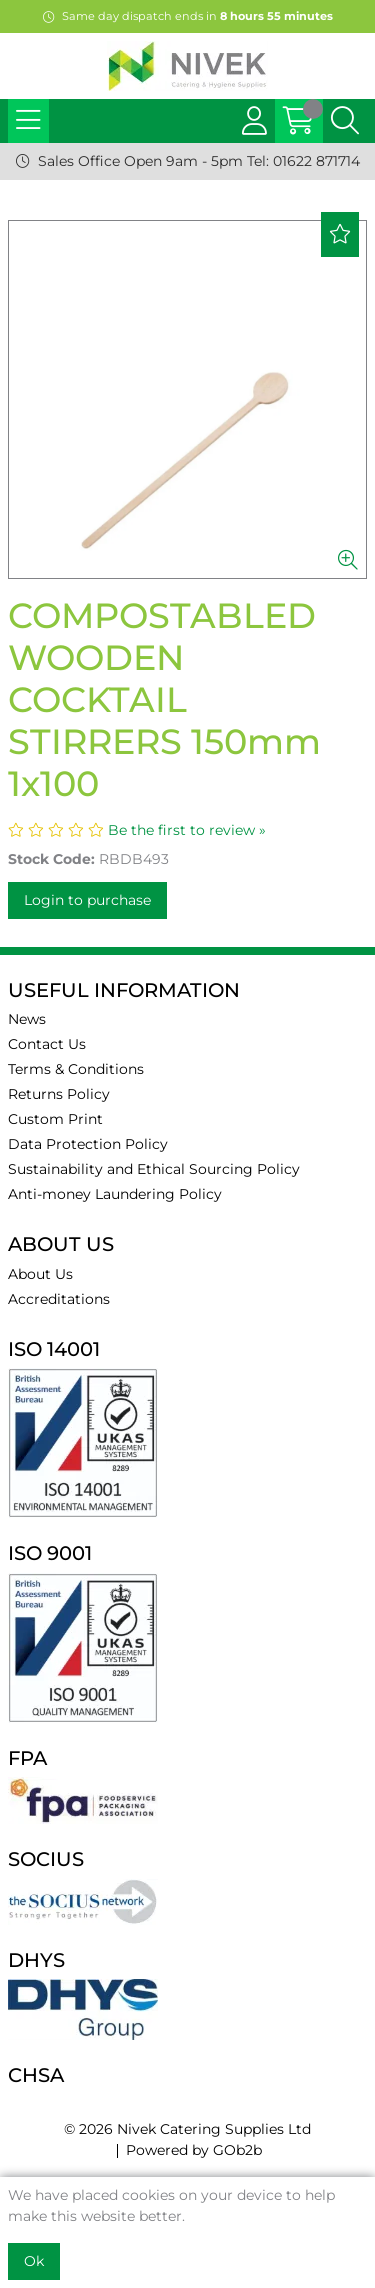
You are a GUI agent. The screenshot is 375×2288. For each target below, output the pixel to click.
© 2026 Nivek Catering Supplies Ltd (187, 2129)
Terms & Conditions (76, 1069)
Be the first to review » (187, 830)
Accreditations (59, 1299)
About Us (40, 1274)
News (27, 1019)
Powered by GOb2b (194, 2150)
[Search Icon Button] (345, 121)
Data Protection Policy (88, 1144)
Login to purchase (87, 900)
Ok (34, 2261)
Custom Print (55, 1119)
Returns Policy (59, 1094)
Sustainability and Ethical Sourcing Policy (154, 1169)
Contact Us (47, 1044)
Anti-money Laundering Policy (115, 1194)
